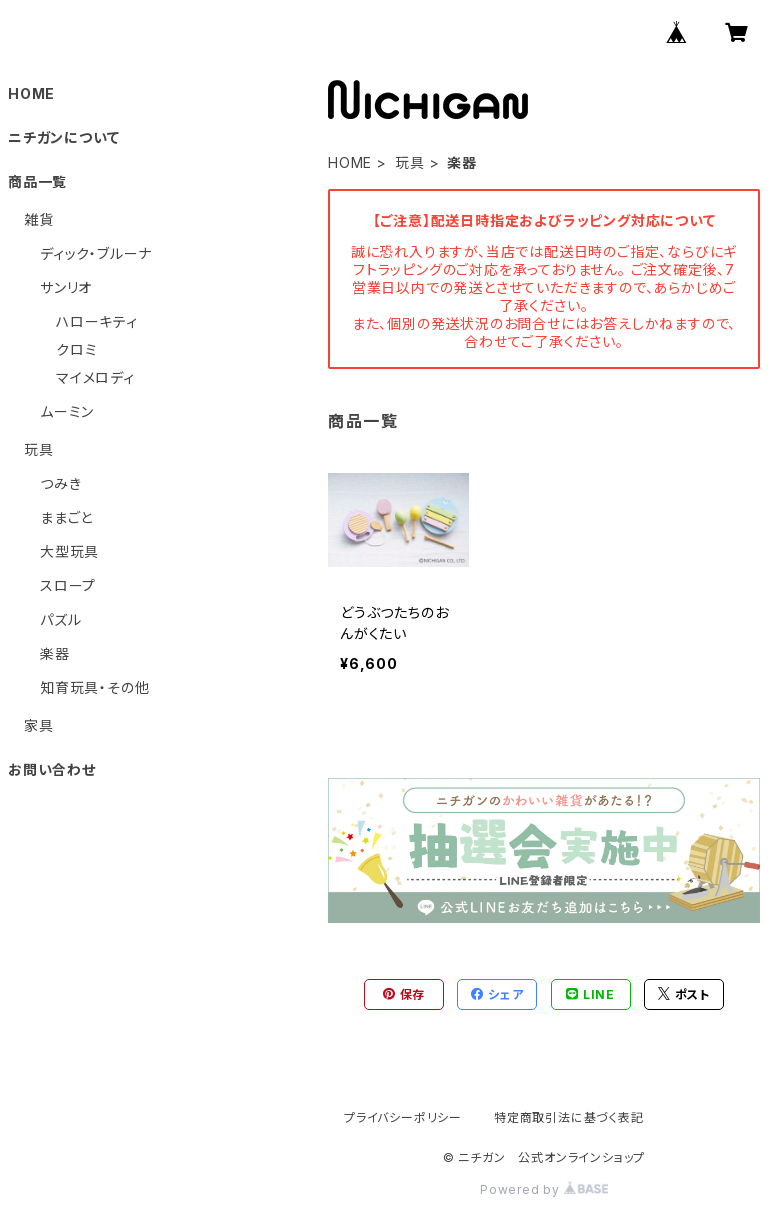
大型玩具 (69, 551)
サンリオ (66, 287)
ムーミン (67, 411)
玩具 (410, 162)
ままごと (66, 517)
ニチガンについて (63, 137)
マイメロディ (95, 377)
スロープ (68, 585)
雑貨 (39, 219)
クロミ (76, 349)
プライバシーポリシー (403, 1117)
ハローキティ (97, 321)
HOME (350, 162)
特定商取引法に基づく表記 (569, 1117)
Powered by (544, 1189)
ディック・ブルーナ (96, 253)
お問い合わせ (52, 769)
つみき (60, 483)
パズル (60, 619)
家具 (39, 725)
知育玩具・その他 (94, 687)
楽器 (55, 653)
